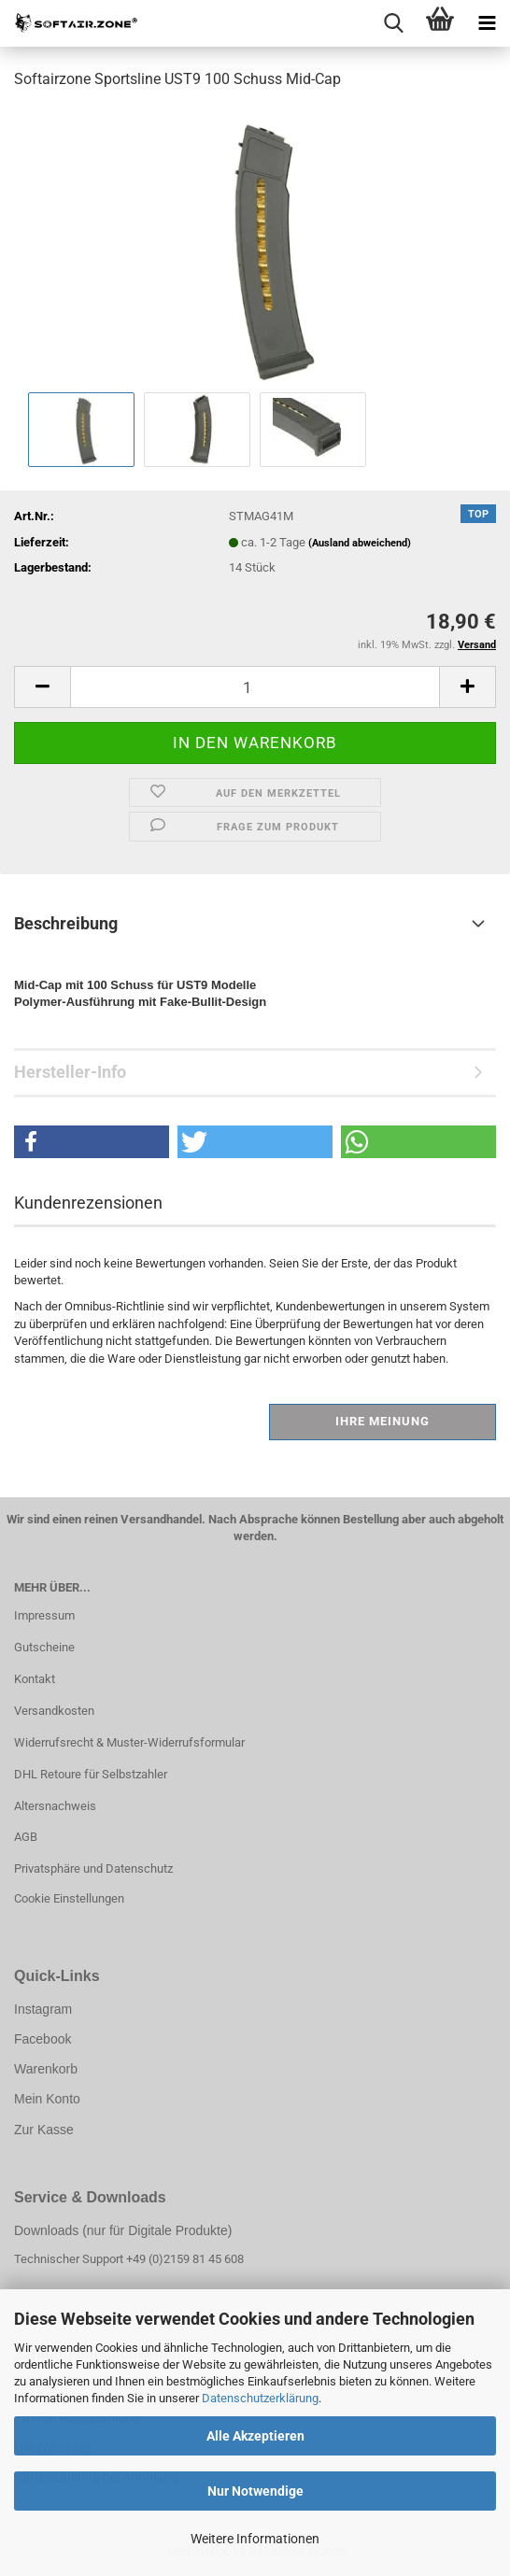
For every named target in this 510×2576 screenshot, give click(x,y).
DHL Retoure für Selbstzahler (90, 1774)
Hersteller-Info (70, 1072)
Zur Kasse (44, 2129)
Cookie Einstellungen (69, 1898)
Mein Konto (47, 2098)
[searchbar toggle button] (393, 23)
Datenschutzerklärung (260, 2398)
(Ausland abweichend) (359, 543)
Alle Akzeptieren (255, 2435)
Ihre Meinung (382, 1421)
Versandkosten (54, 1711)
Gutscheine (44, 1647)
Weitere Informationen (255, 2538)
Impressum (44, 1615)
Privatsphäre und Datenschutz (93, 1868)
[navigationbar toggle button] (486, 23)
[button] (42, 687)
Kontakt (34, 1679)
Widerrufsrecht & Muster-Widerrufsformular (129, 1742)
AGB (25, 1837)
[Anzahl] (255, 687)
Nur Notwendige (255, 2491)
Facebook (42, 2038)
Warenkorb (46, 2068)
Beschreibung (66, 923)
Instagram (43, 2009)
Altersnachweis (55, 1806)
